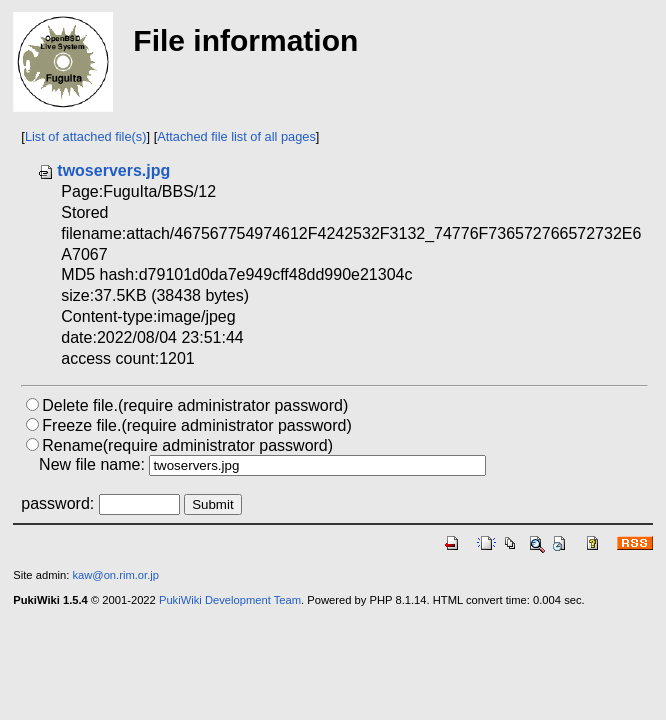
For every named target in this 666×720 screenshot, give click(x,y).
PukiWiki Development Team (230, 600)
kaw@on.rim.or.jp (115, 575)
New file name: (92, 464)
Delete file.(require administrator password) (195, 405)
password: (57, 503)
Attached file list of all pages (236, 136)
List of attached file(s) (86, 136)
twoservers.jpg (103, 170)
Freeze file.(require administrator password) (196, 425)
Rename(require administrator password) (187, 445)
